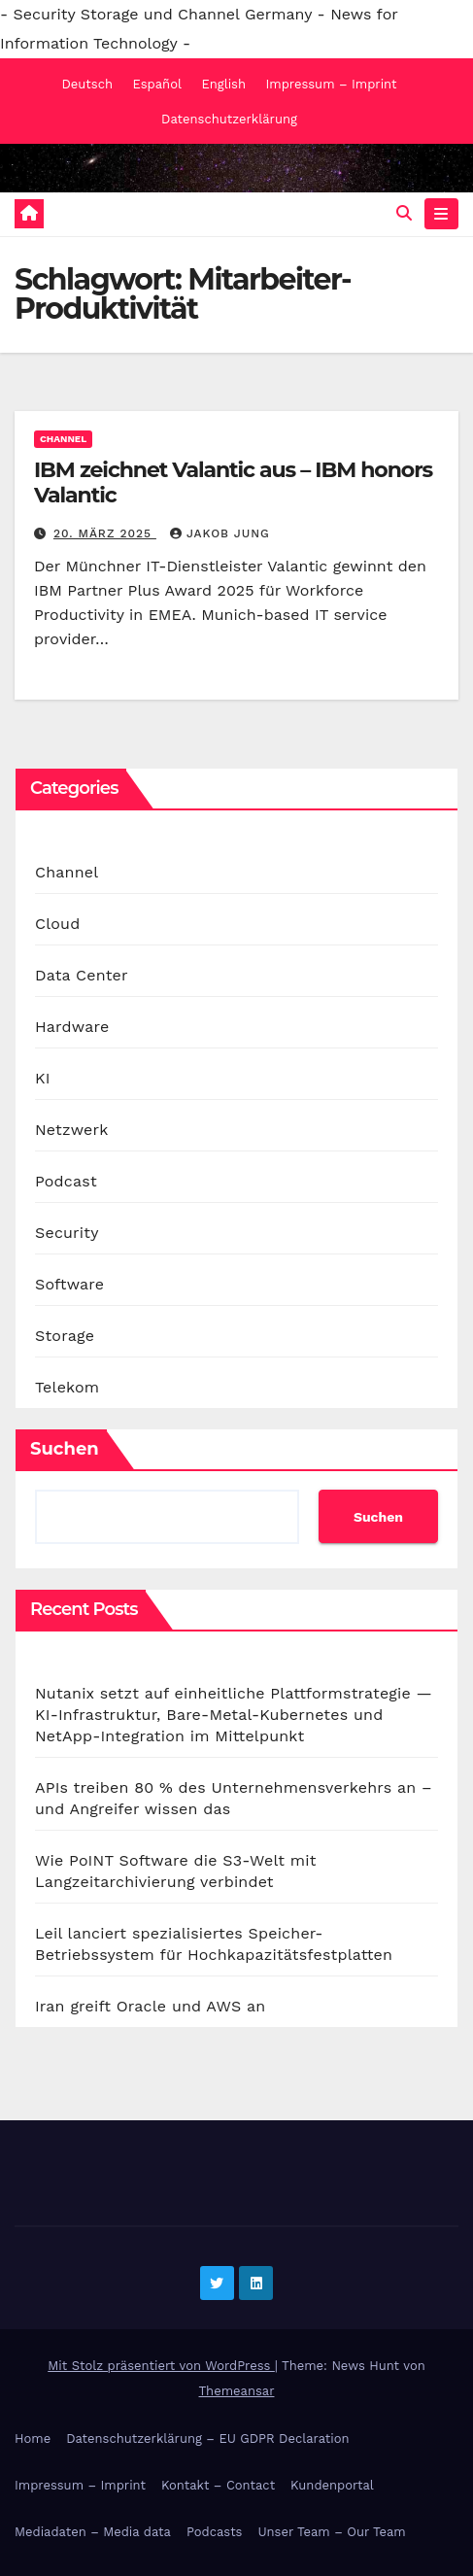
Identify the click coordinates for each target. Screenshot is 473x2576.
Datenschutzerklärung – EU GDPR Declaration (207, 2438)
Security (67, 1232)
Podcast (66, 1181)
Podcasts (214, 2531)
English (223, 84)
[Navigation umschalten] (441, 213)
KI (43, 1078)
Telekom (67, 1387)
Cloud (57, 923)
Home (33, 2438)
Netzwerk (71, 1129)
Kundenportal (332, 2485)
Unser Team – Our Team (331, 2531)
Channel (63, 438)
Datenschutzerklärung (229, 119)
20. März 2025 (104, 533)
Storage (64, 1335)
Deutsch (87, 84)
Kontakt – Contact (218, 2485)
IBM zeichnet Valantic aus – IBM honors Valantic (233, 482)
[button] (404, 213)
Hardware (72, 1026)
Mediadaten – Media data (93, 2531)
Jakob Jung (220, 533)
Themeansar (237, 2391)
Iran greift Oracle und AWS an (150, 2006)
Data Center (81, 975)
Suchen (64, 1449)
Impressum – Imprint (330, 84)
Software (69, 1284)
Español (156, 84)
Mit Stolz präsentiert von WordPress (161, 2365)
